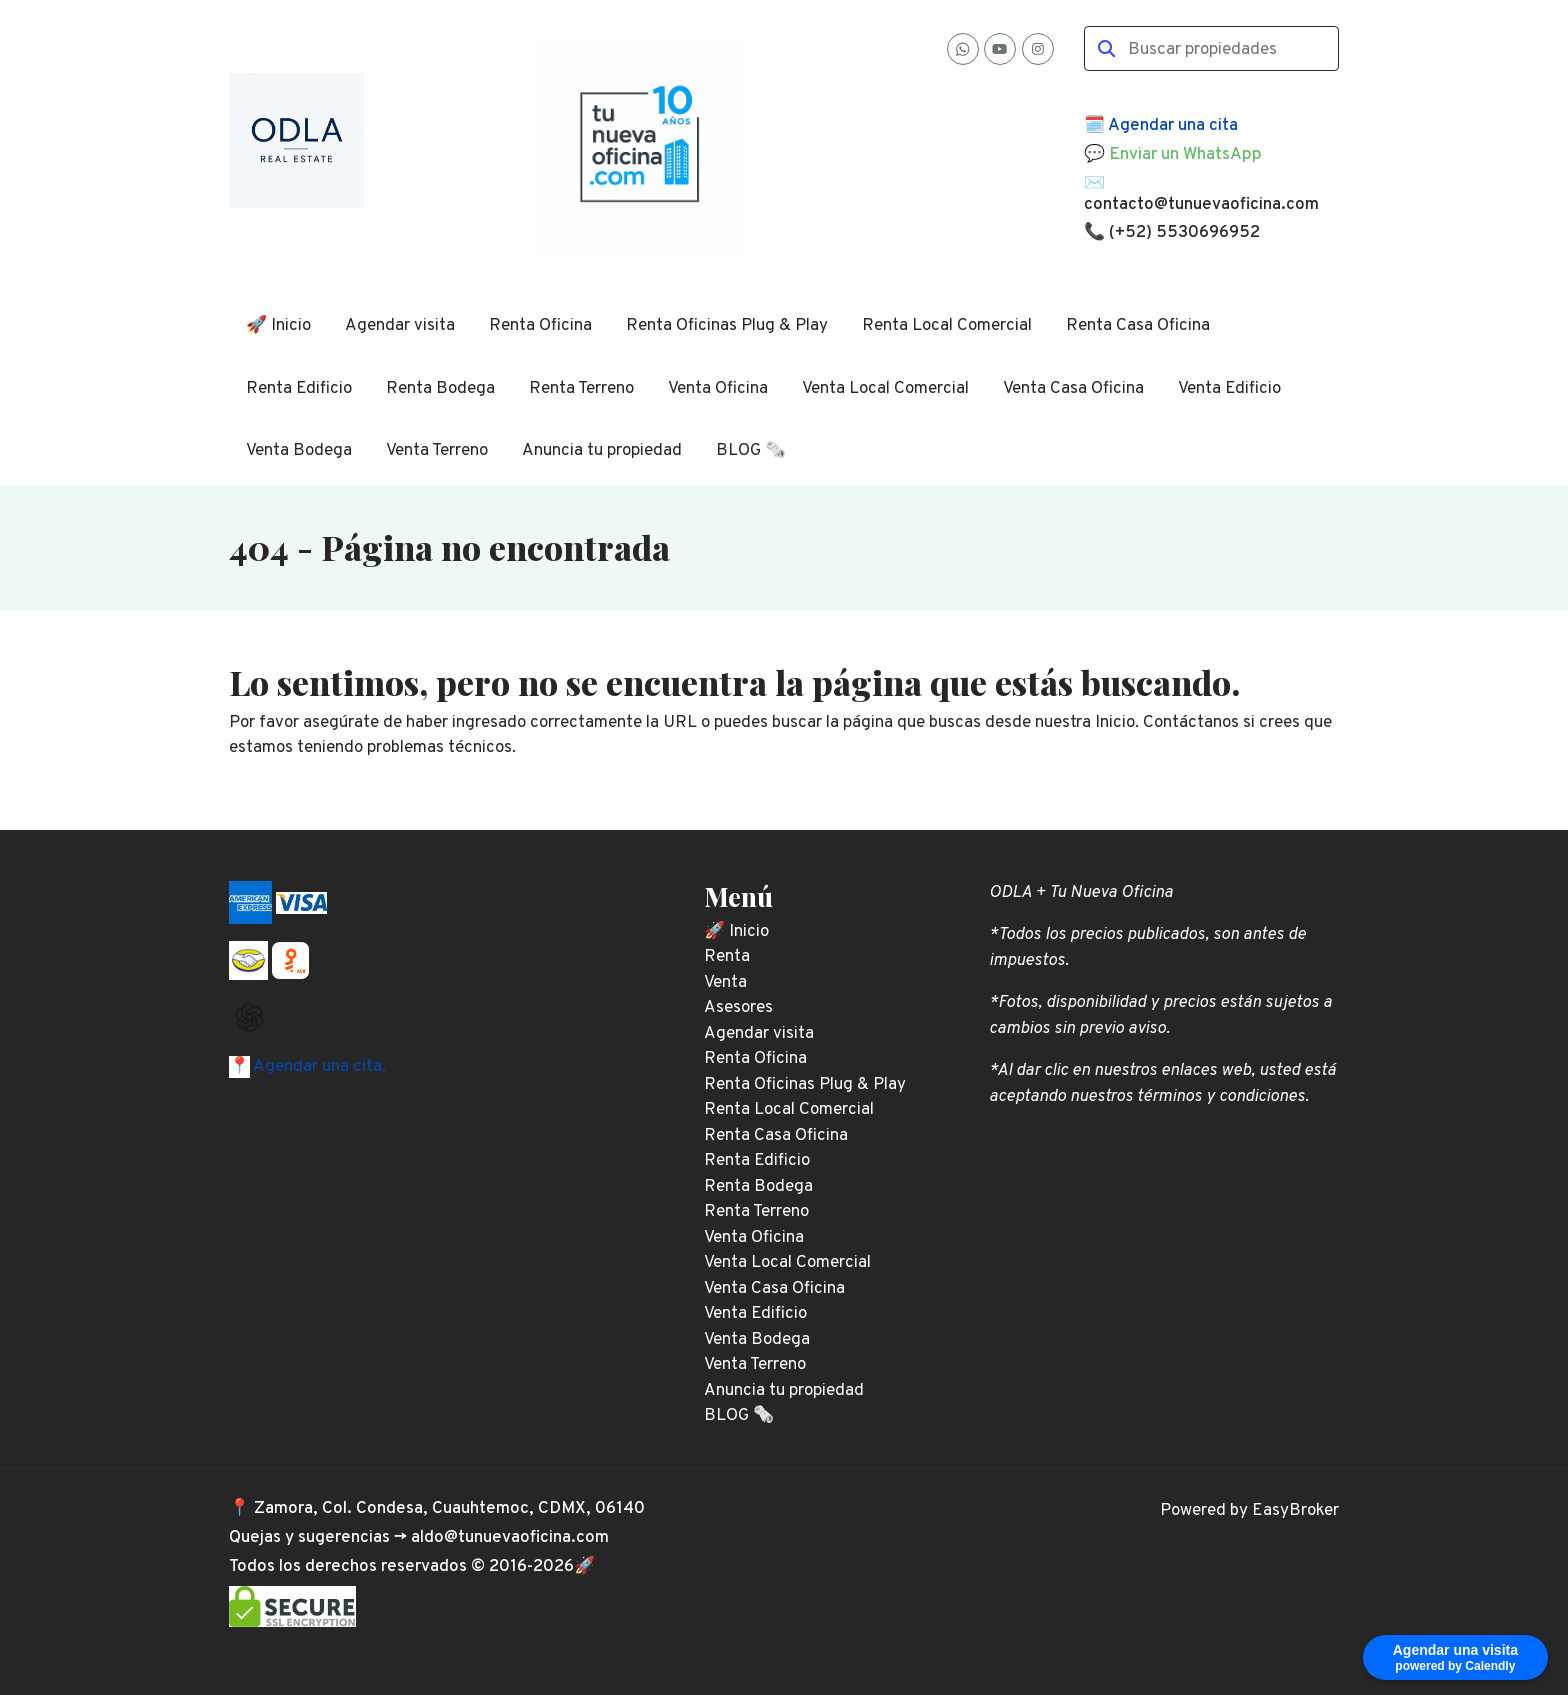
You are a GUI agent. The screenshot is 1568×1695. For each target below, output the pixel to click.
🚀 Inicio (278, 326)
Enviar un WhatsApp (1185, 155)
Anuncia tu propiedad (602, 451)
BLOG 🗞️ (751, 451)
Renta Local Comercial (947, 326)
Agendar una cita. (318, 1067)
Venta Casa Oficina (1073, 389)
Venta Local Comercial (885, 389)
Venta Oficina (718, 389)
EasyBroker (1295, 1511)
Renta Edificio (299, 389)
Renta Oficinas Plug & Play (727, 326)
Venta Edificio (1229, 389)
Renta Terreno (581, 389)
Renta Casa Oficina (1138, 326)
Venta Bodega (299, 451)
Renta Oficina (540, 326)
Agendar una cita (1173, 126)
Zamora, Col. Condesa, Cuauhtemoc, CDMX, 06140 (449, 1509)
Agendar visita (400, 326)
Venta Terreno (437, 451)
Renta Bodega (440, 389)
